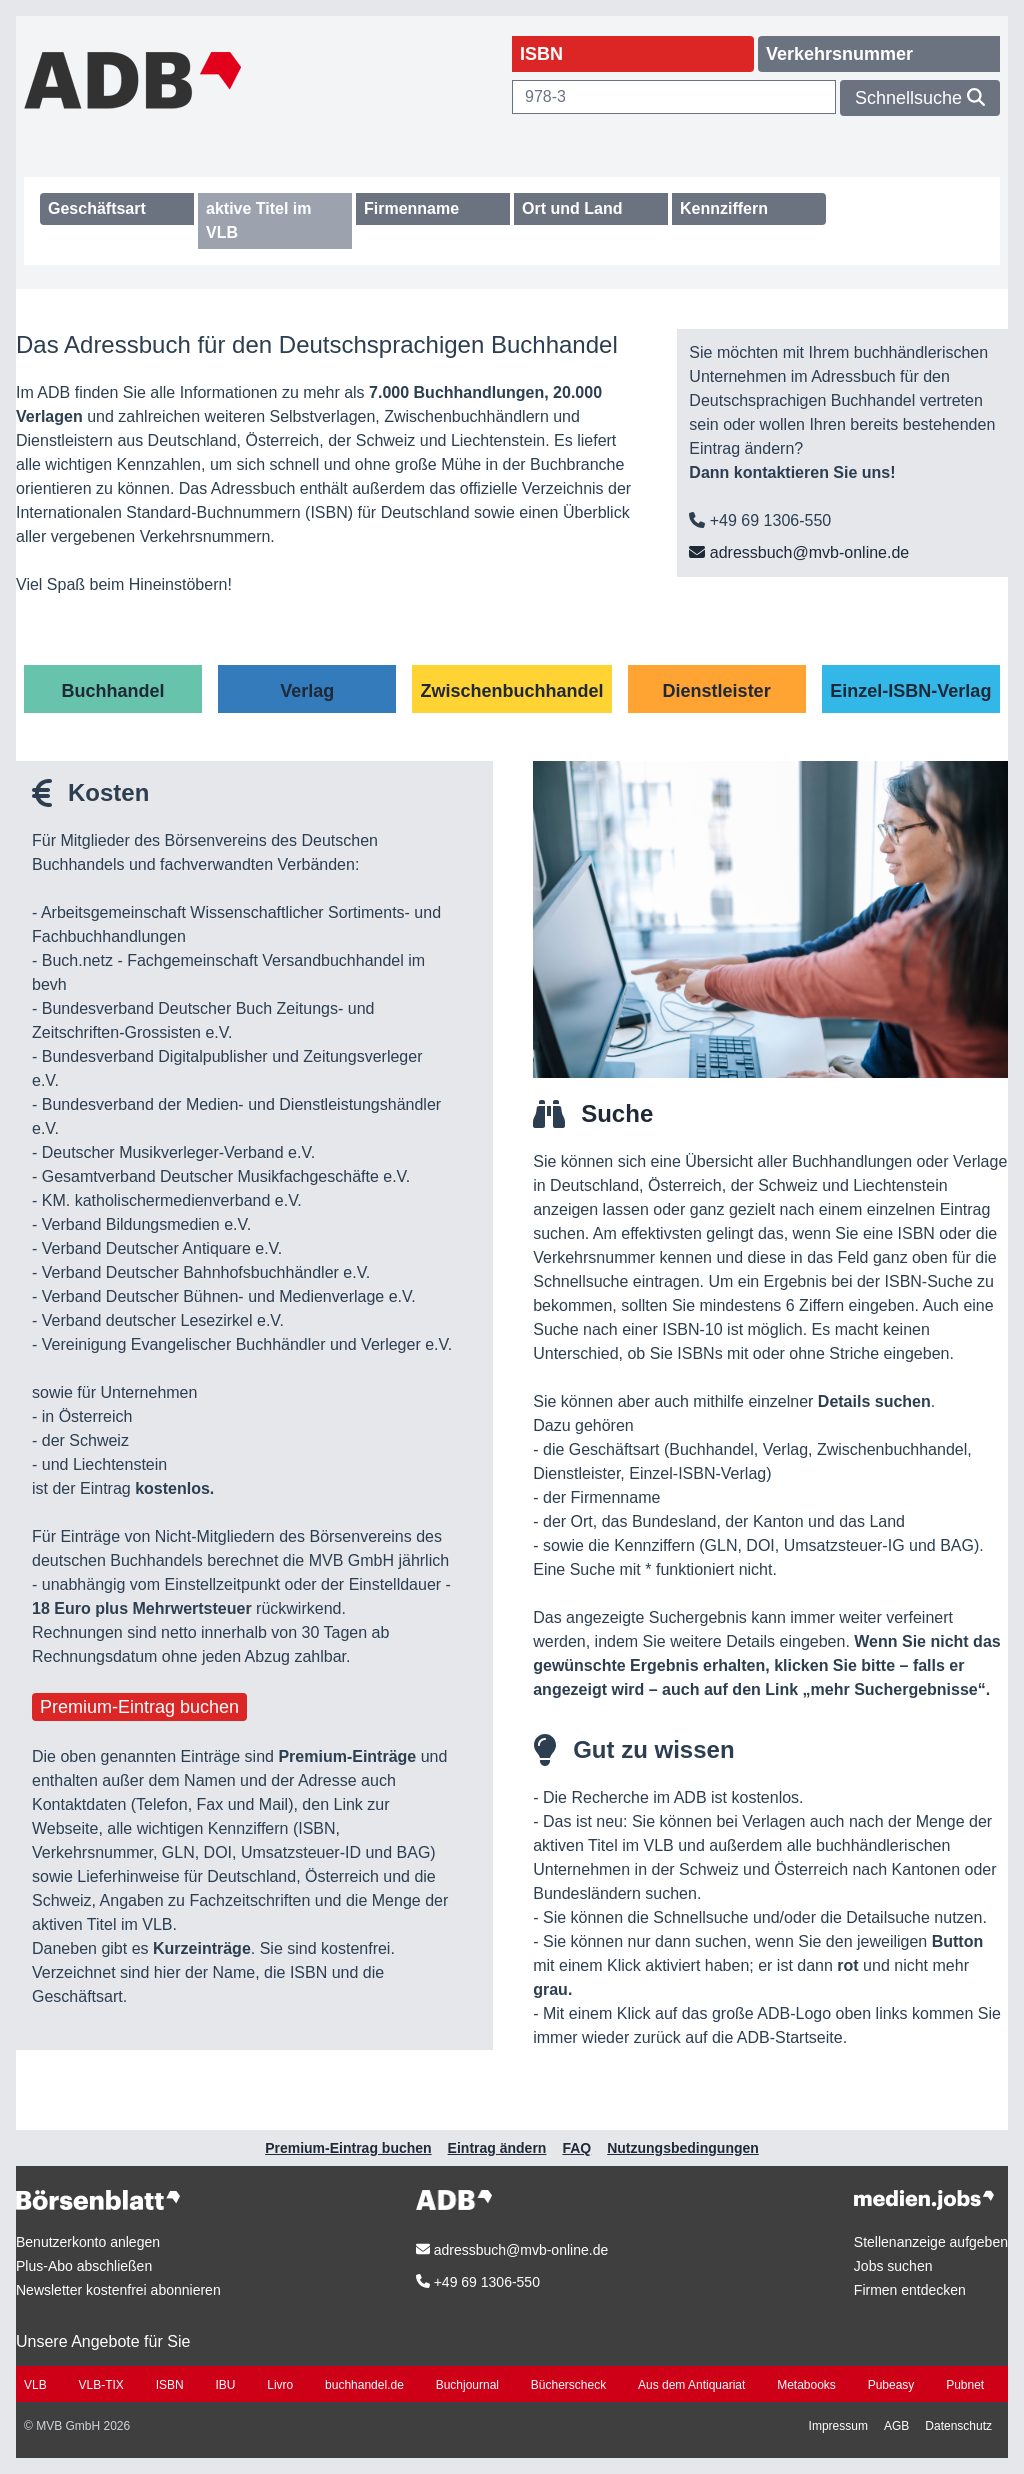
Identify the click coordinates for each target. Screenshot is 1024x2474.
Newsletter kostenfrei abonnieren (118, 2290)
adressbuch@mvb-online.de (799, 552)
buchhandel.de (364, 2385)
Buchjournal (467, 2385)
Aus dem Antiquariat (691, 2385)
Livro (280, 2385)
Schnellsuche (920, 98)
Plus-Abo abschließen (84, 2266)
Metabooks (806, 2385)
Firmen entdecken (910, 2290)
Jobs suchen (893, 2266)
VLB (35, 2385)
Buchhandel (113, 691)
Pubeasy (891, 2385)
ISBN (170, 2385)
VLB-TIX (100, 2385)
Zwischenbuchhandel (511, 691)
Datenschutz (958, 2426)
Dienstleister (717, 691)
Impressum (838, 2426)
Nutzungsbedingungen (683, 2148)
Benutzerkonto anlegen (88, 2242)
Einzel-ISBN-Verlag (910, 691)
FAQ (576, 2148)
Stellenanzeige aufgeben (931, 2242)
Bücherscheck (568, 2385)
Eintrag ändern (497, 2148)
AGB (896, 2426)
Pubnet (965, 2385)
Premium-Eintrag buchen (139, 1707)
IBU (225, 2385)
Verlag (307, 691)
